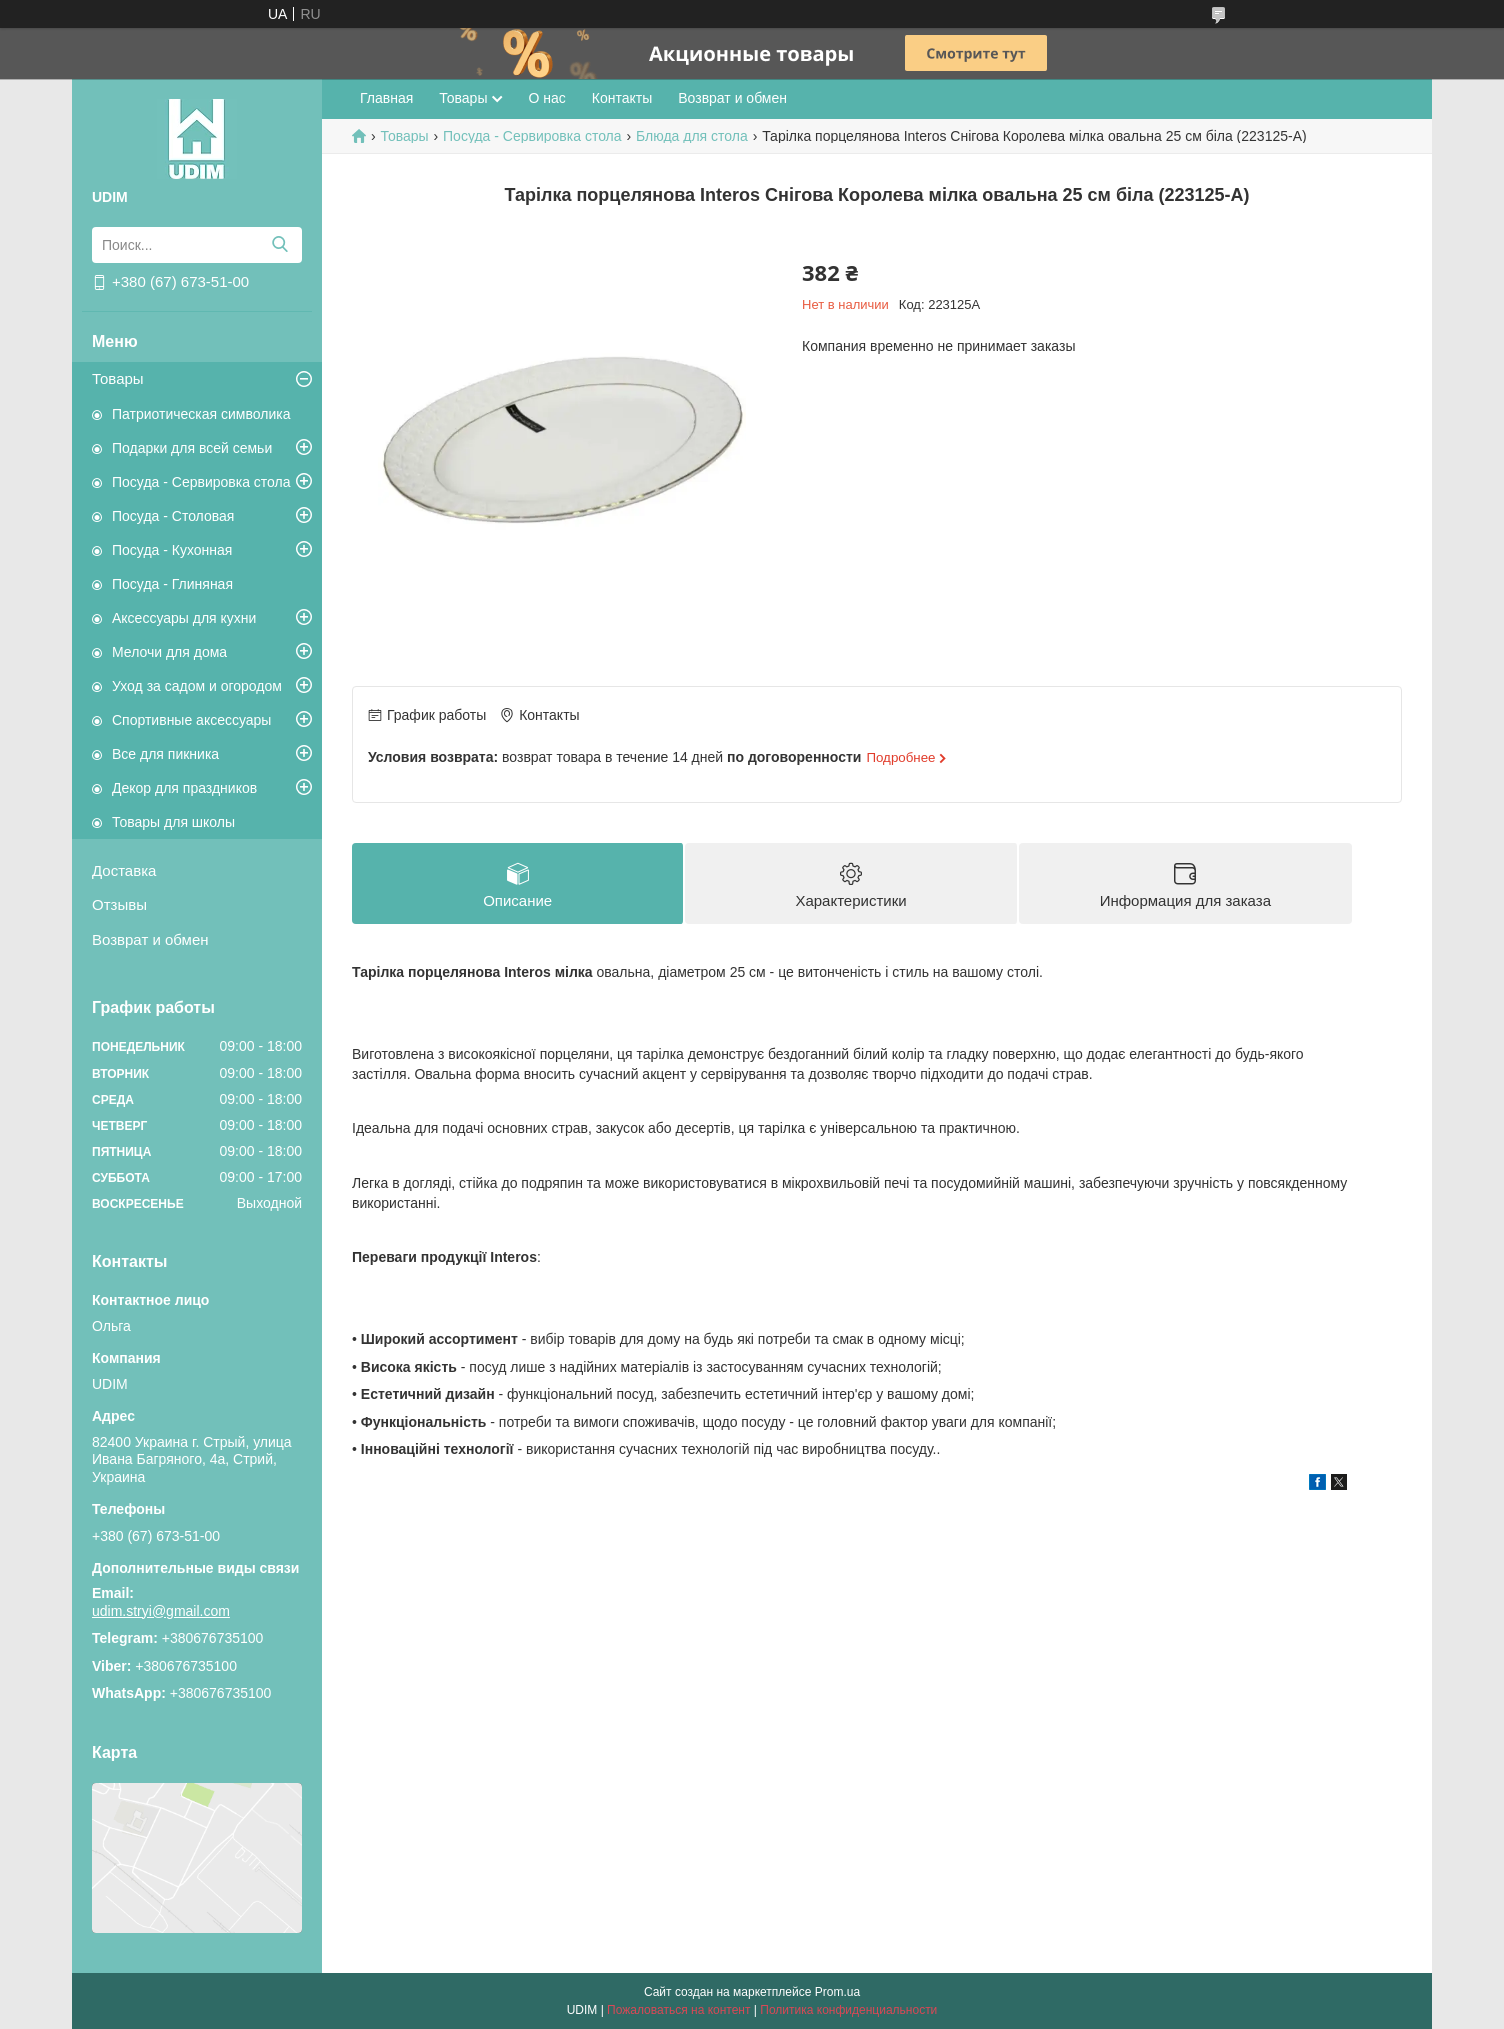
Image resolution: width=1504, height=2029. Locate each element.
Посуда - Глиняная (172, 584)
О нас (546, 98)
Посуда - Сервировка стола (201, 482)
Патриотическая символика (201, 414)
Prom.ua (837, 1992)
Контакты (622, 98)
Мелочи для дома (169, 652)
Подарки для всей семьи (192, 448)
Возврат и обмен (150, 939)
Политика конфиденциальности (848, 2010)
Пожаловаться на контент (678, 2010)
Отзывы (119, 904)
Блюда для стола (692, 136)
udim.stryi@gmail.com (161, 1611)
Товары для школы (173, 822)
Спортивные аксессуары (191, 720)
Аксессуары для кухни (184, 618)
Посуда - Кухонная (172, 550)
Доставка (124, 870)
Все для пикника (165, 754)
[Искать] (279, 245)
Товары (118, 378)
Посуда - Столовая (173, 516)
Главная (386, 98)
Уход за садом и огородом (197, 686)
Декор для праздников (184, 788)
